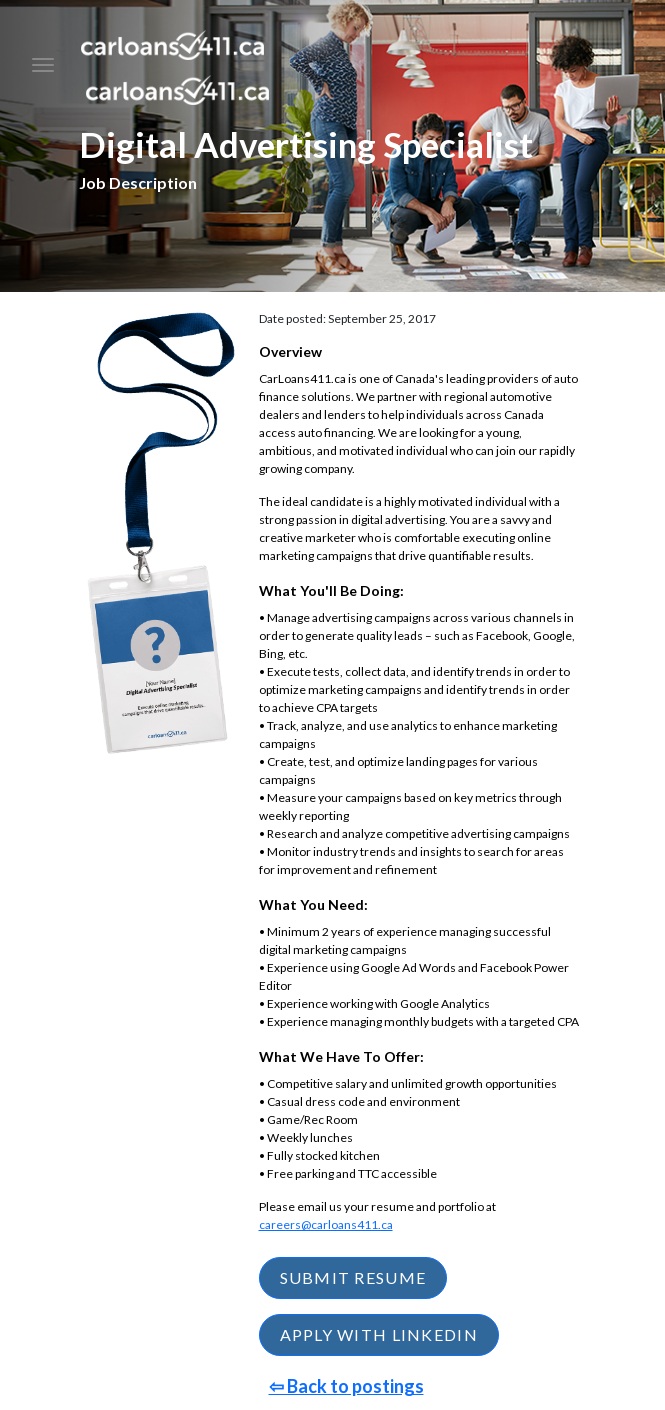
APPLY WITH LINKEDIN (379, 1334)
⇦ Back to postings (346, 1386)
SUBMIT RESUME (353, 1277)
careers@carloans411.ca (326, 1224)
